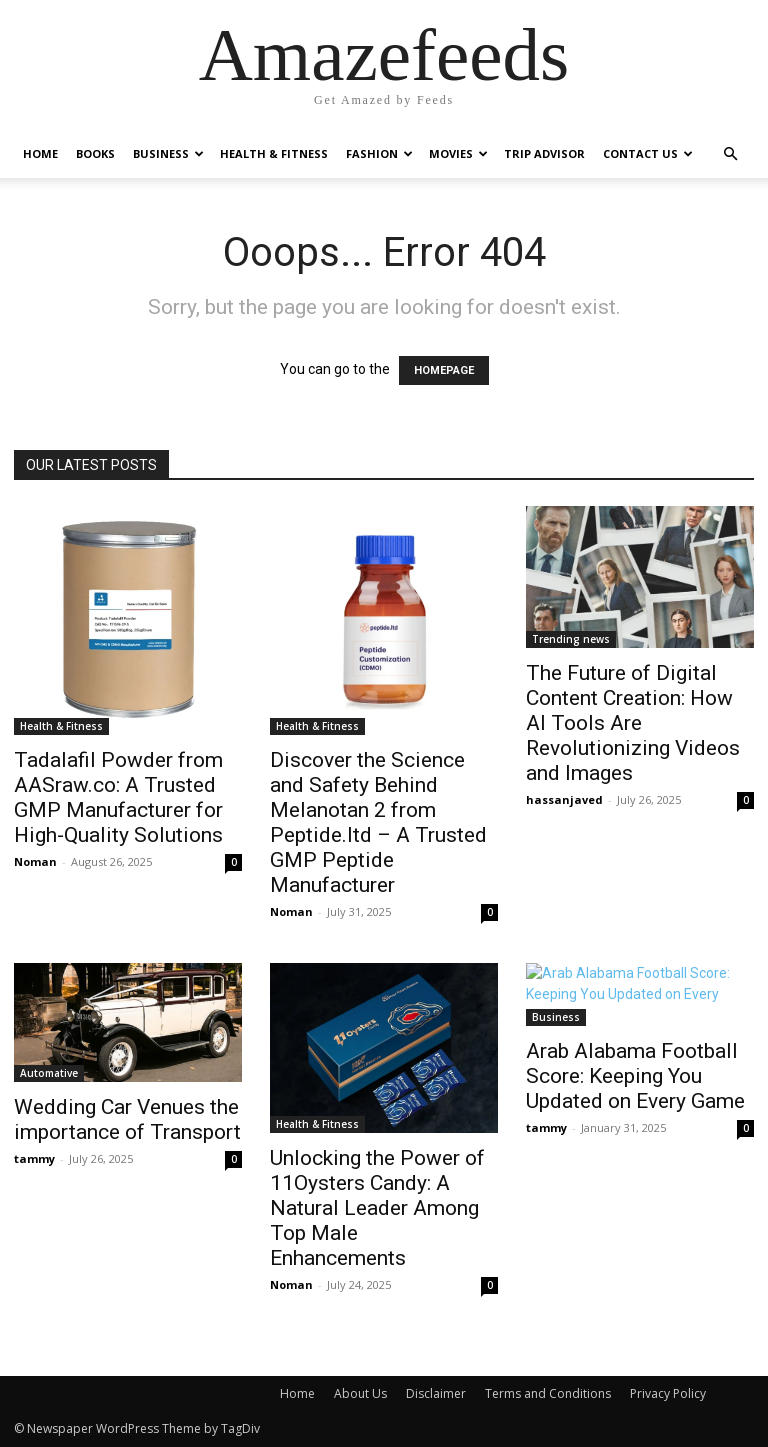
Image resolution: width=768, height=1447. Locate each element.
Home (40, 153)
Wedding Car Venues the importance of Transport (127, 1119)
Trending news (571, 639)
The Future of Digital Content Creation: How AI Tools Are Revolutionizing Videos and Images (633, 723)
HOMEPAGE (444, 370)
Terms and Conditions (548, 1393)
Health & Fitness (274, 153)
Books (95, 153)
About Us (360, 1393)
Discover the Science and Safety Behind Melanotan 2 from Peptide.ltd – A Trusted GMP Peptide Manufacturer (378, 822)
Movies (458, 153)
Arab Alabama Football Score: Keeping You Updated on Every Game (635, 1076)
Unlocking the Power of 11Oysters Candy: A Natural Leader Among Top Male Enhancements (377, 1208)
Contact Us (648, 153)
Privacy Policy (668, 1393)
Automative (49, 1073)
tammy (34, 1158)
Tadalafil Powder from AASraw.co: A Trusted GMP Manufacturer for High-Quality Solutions (118, 797)
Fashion (379, 153)
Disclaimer (436, 1393)
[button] (730, 154)
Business (168, 153)
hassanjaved (564, 799)
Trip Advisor (544, 153)
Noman (35, 861)
